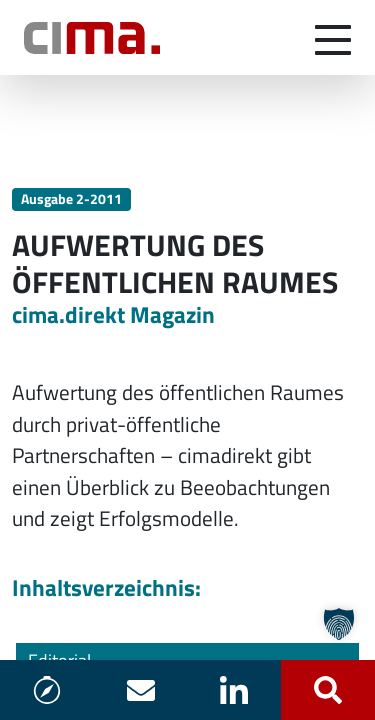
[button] (339, 624)
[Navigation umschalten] (333, 38)
